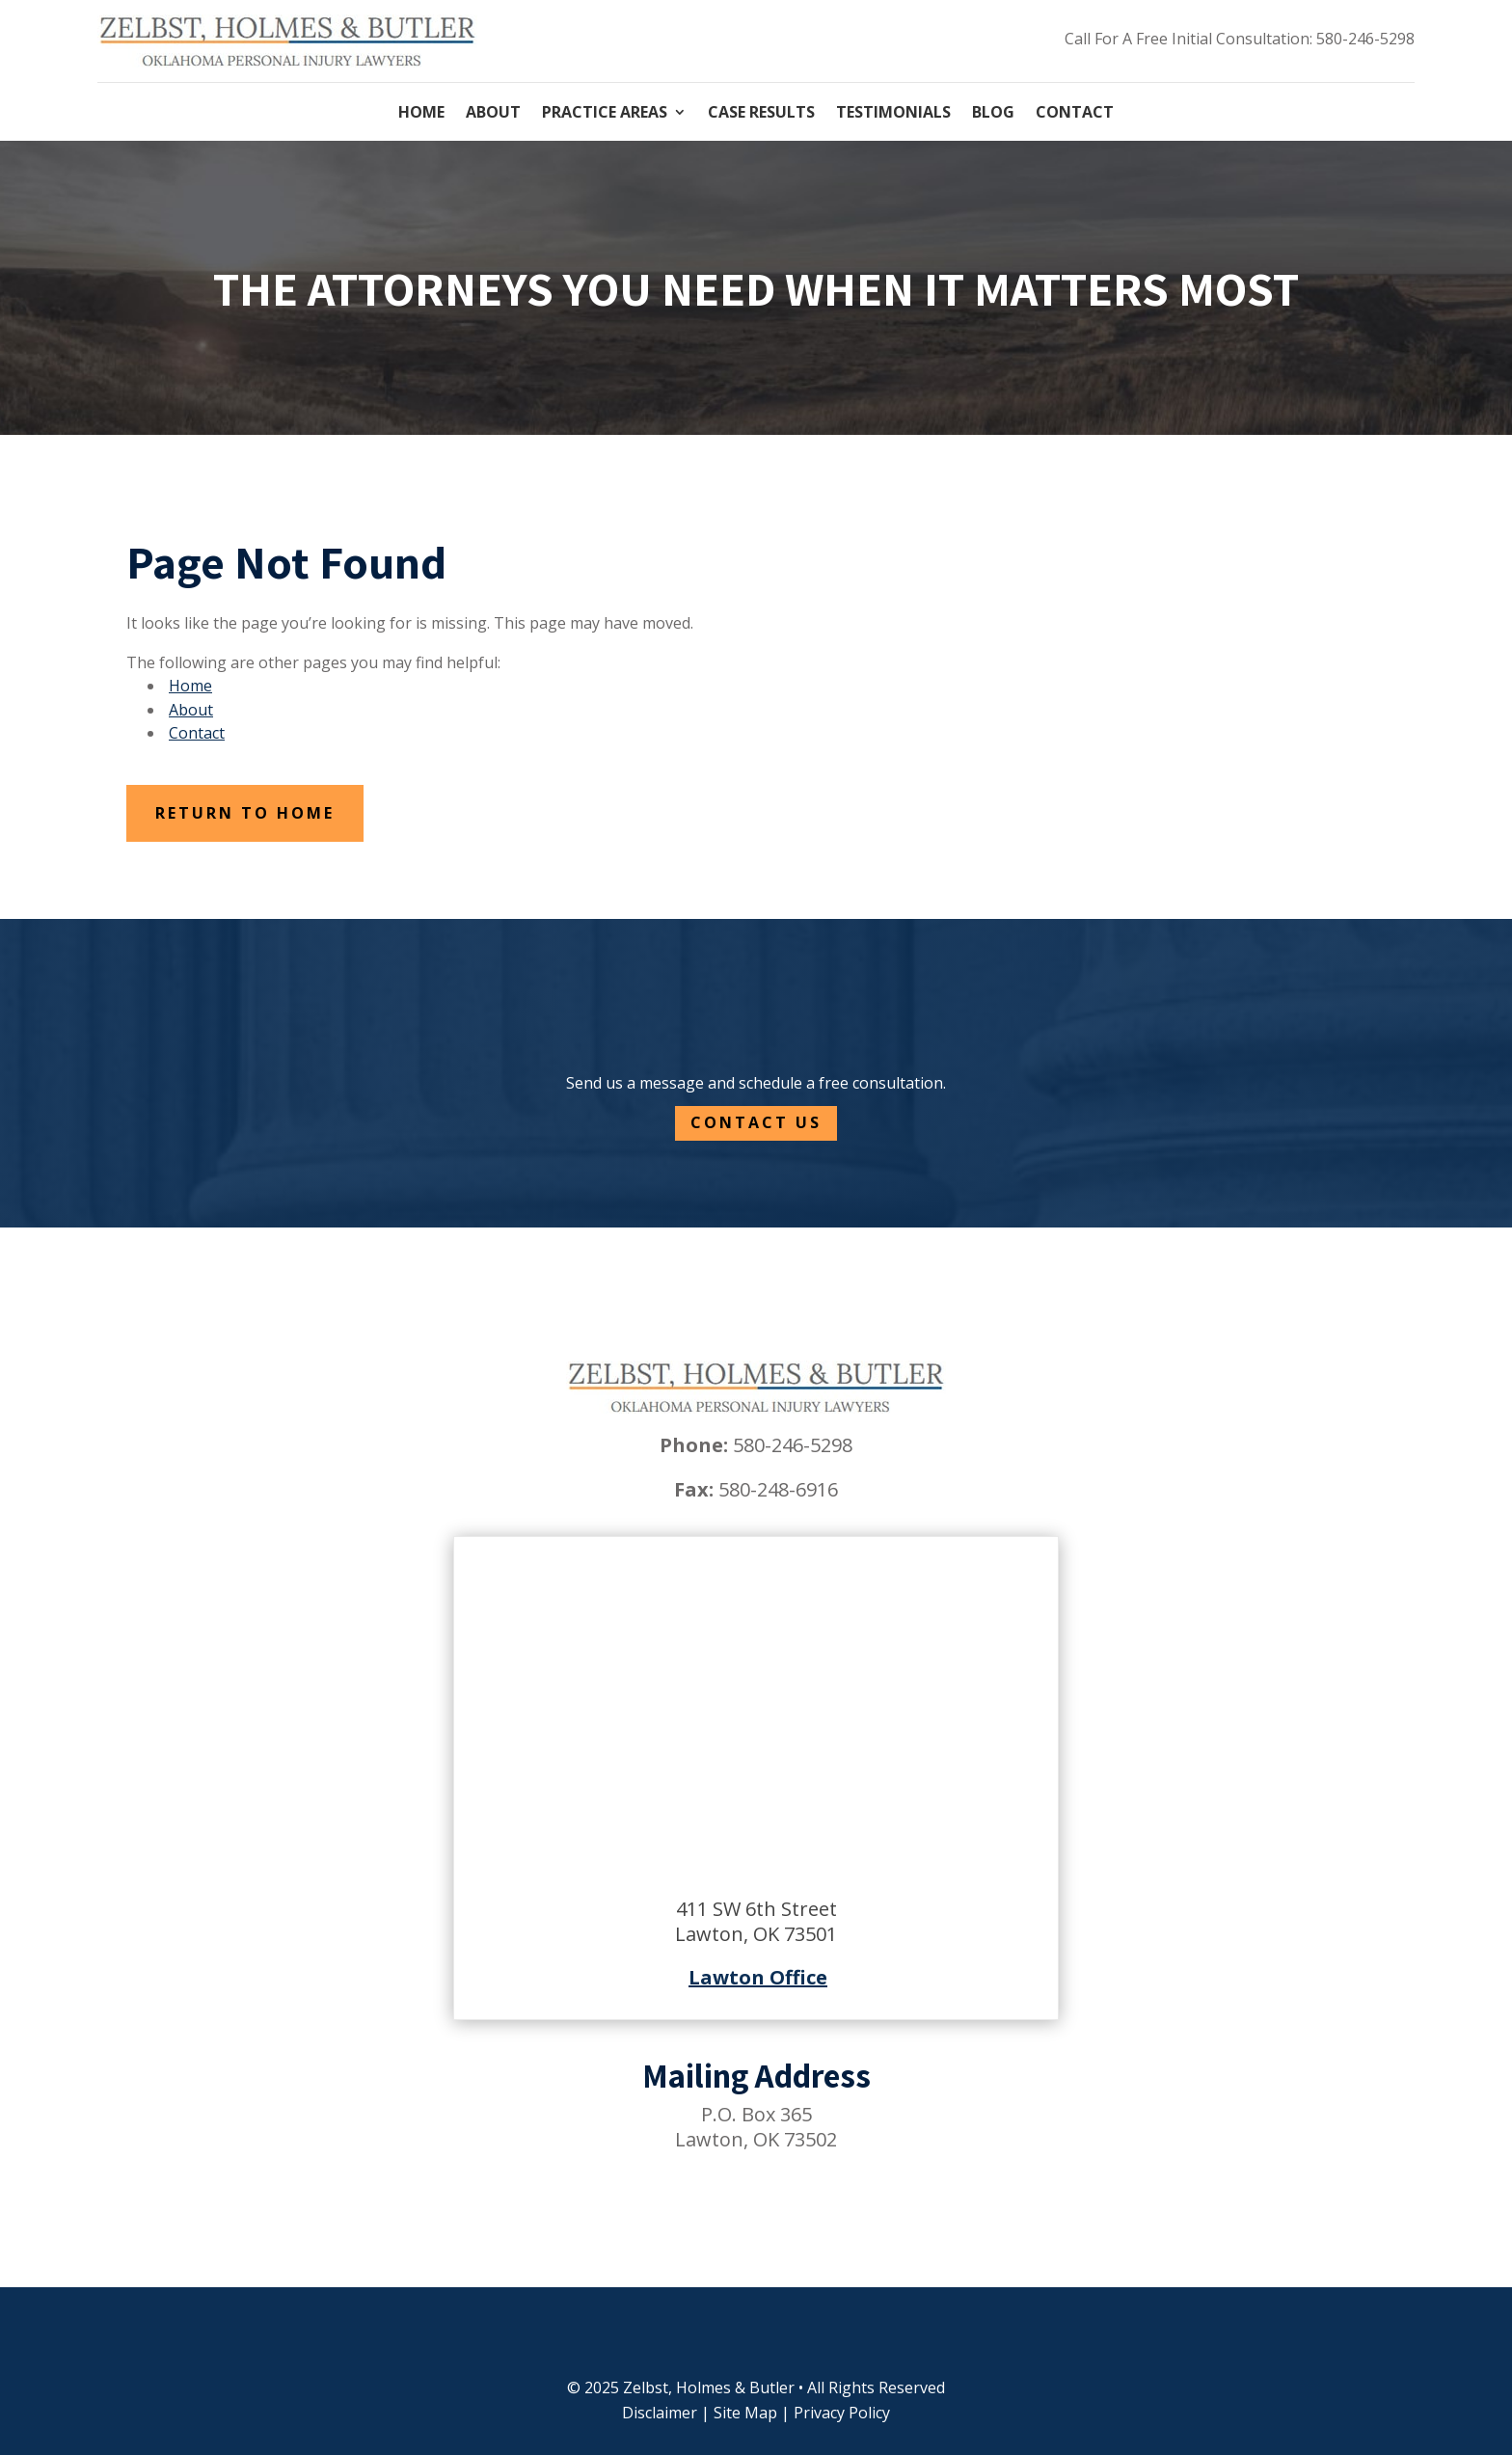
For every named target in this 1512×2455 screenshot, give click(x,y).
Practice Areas (604, 113)
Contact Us (756, 1122)
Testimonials (893, 113)
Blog (993, 113)
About (493, 113)
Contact (1075, 113)
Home (421, 113)
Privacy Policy (842, 2412)
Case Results (761, 113)
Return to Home (245, 812)
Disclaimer (659, 2412)
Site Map (745, 2412)
